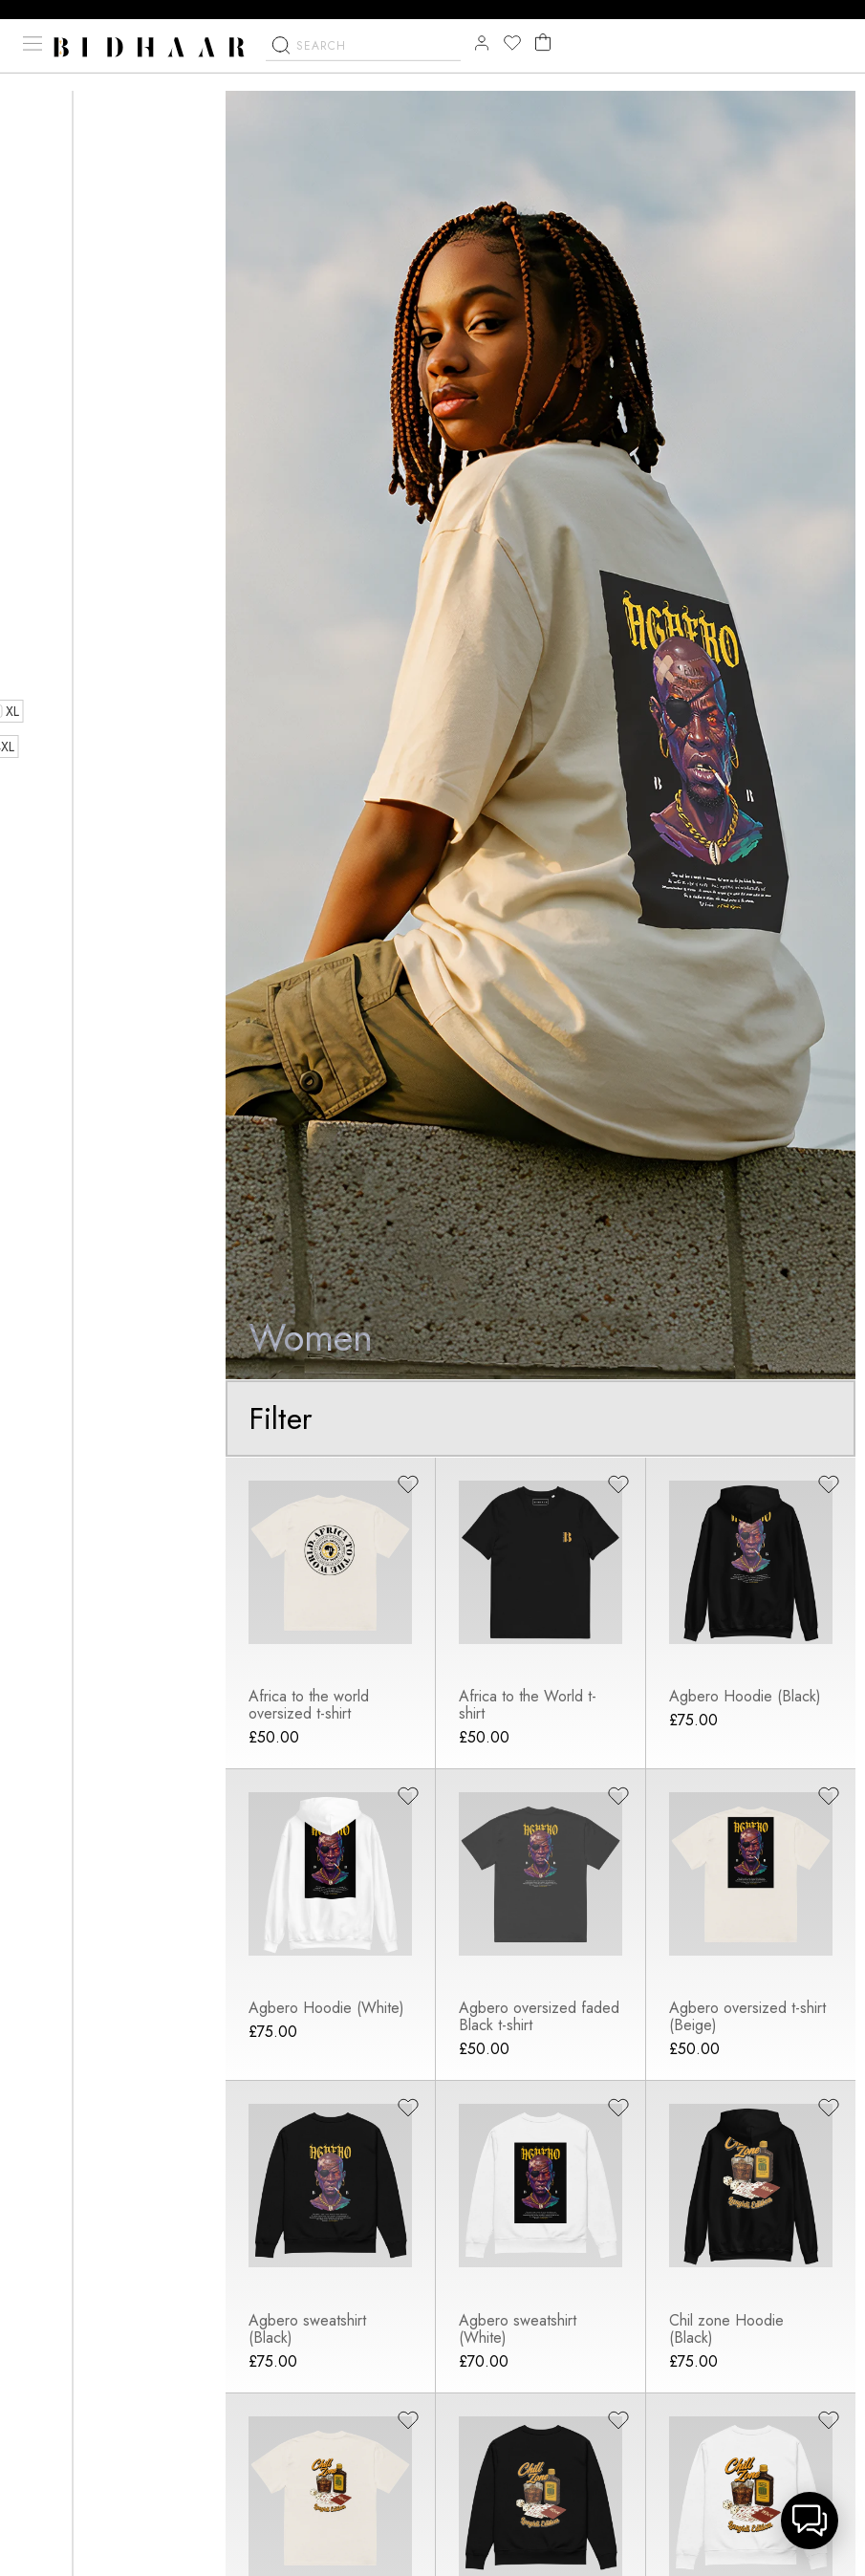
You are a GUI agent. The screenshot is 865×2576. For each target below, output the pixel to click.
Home (38, 110)
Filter (281, 1419)
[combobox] (363, 69)
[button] (809, 2520)
